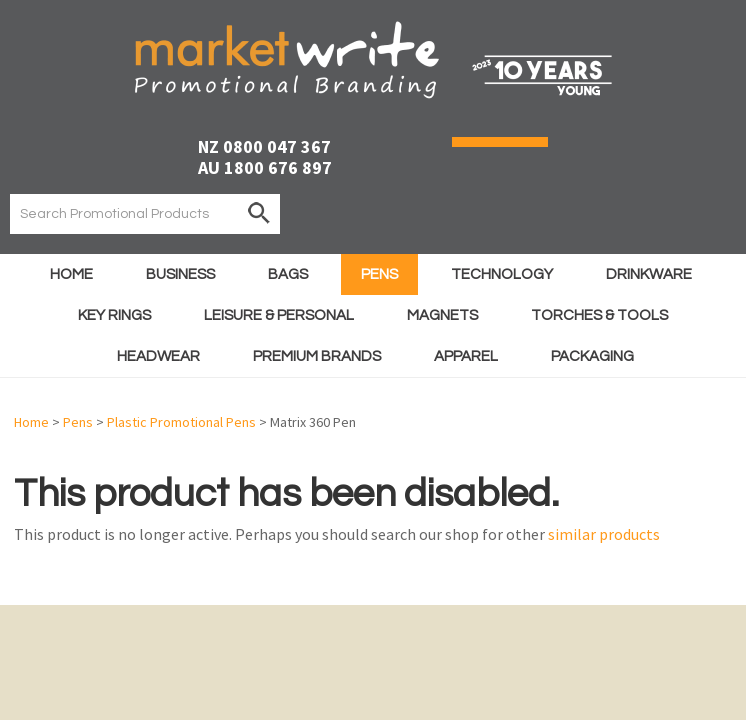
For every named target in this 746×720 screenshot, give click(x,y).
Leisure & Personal (279, 315)
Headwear (158, 356)
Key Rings (114, 315)
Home (71, 274)
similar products (604, 534)
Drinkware (649, 274)
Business (180, 274)
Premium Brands (317, 356)
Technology (502, 274)
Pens (379, 274)
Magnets (442, 315)
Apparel (466, 356)
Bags (288, 274)
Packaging (592, 356)
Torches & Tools (599, 315)
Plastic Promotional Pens (181, 422)
